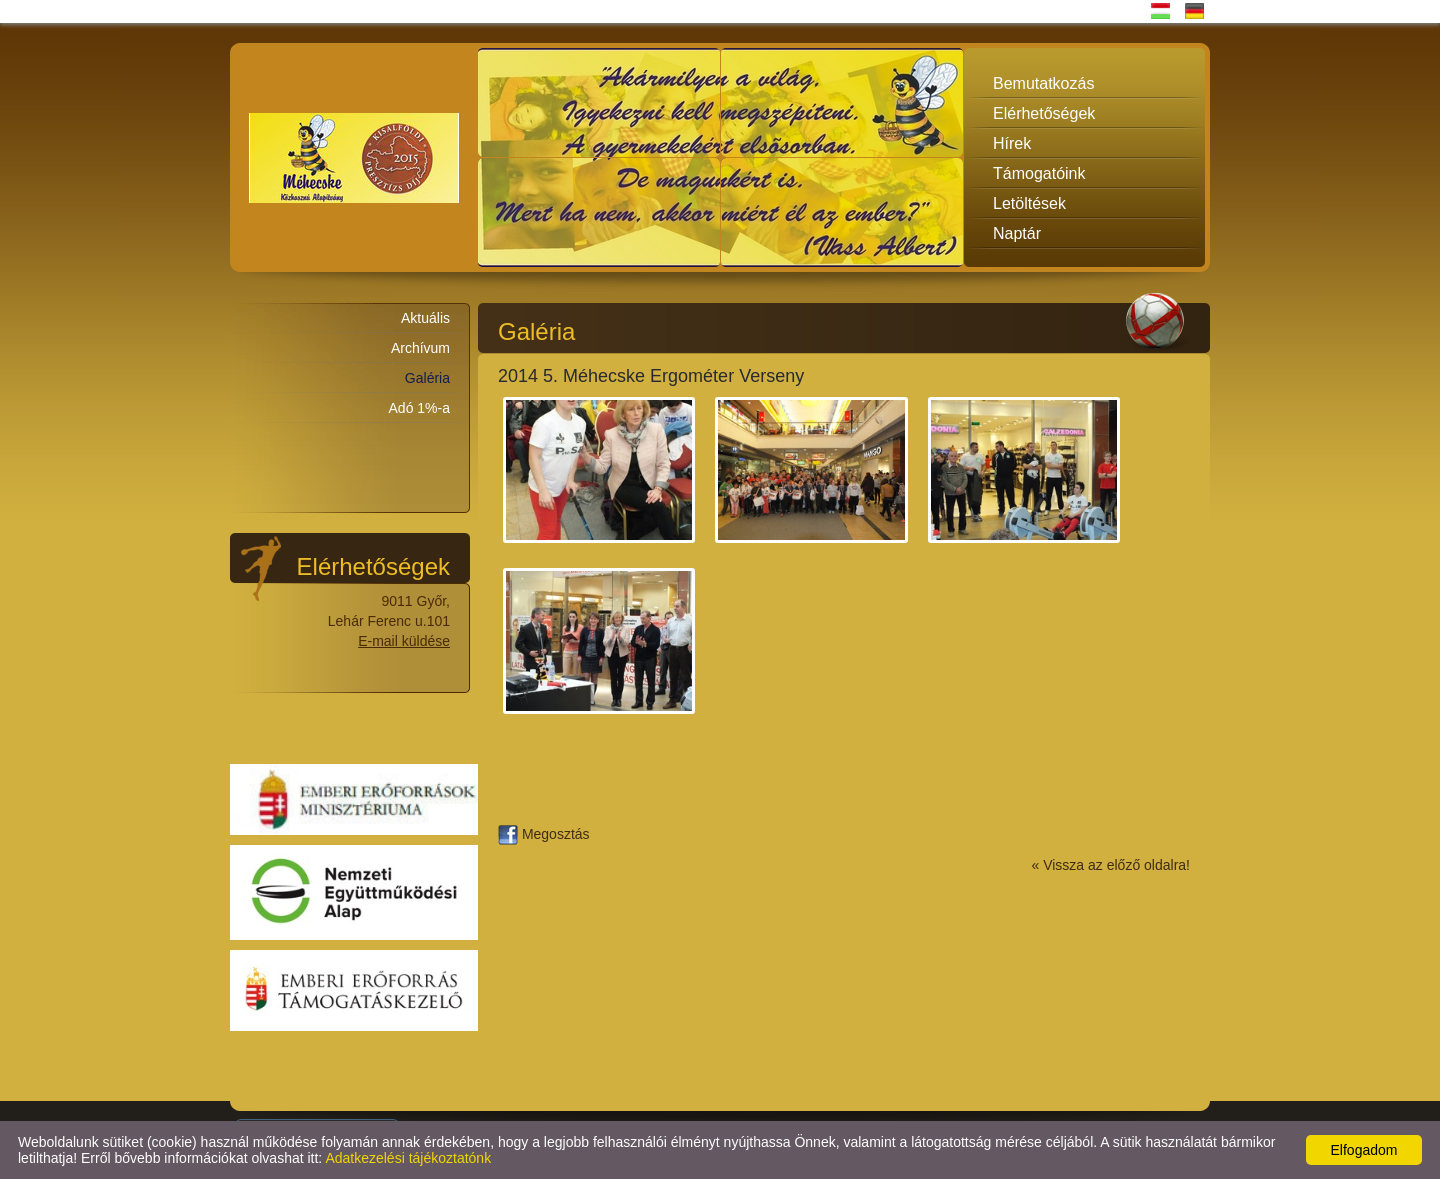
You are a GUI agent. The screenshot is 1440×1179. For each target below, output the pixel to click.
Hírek (1012, 143)
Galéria (427, 378)
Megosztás (544, 834)
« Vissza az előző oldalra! (1111, 865)
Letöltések (1029, 203)
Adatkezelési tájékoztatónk (408, 1158)
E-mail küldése (404, 641)
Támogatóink (1039, 173)
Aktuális (425, 318)
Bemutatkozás (1043, 83)
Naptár (1017, 233)
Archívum (420, 348)
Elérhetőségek (1044, 113)
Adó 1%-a (419, 408)
